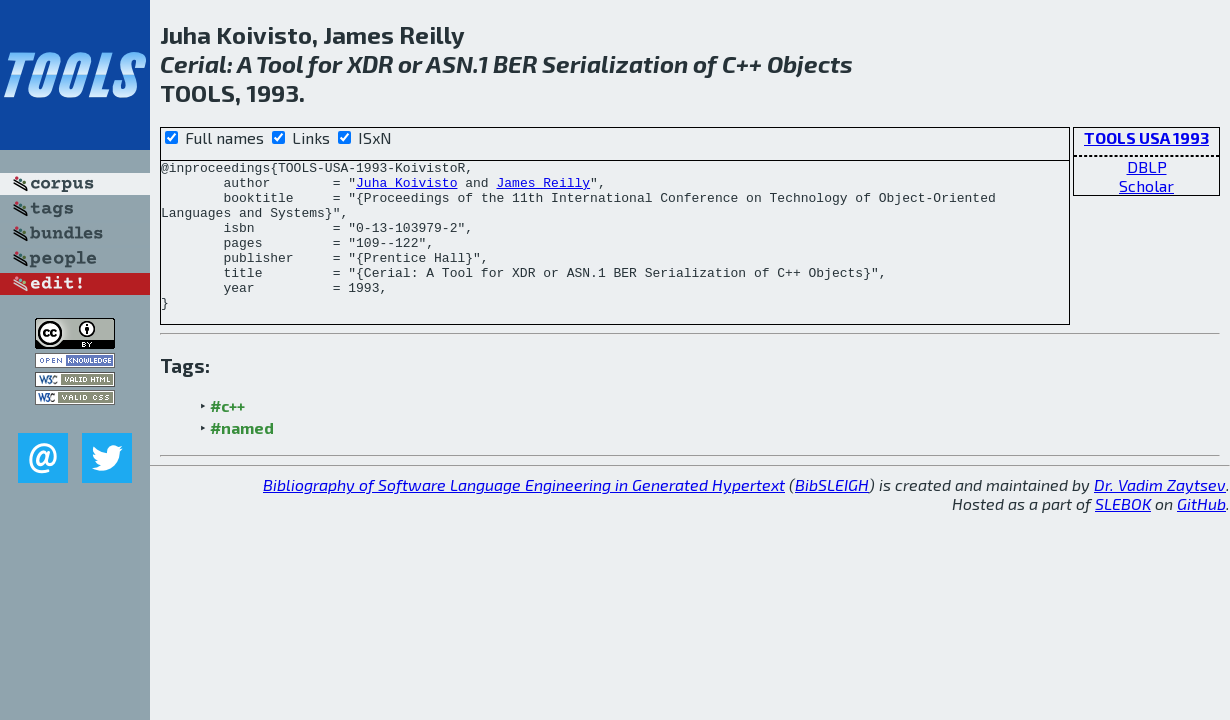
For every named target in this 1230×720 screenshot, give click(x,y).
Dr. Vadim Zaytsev (1160, 514)
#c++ (227, 435)
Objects (810, 63)
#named (242, 457)
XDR (370, 63)
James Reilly (543, 188)
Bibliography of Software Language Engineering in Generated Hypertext (524, 514)
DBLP (1147, 166)
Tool (279, 63)
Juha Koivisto (406, 188)
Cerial (193, 63)
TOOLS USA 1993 (1146, 137)
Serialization (615, 63)
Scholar (1146, 185)
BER (515, 63)
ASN (449, 63)
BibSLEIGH (832, 514)
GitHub (1201, 533)
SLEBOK (1123, 533)
